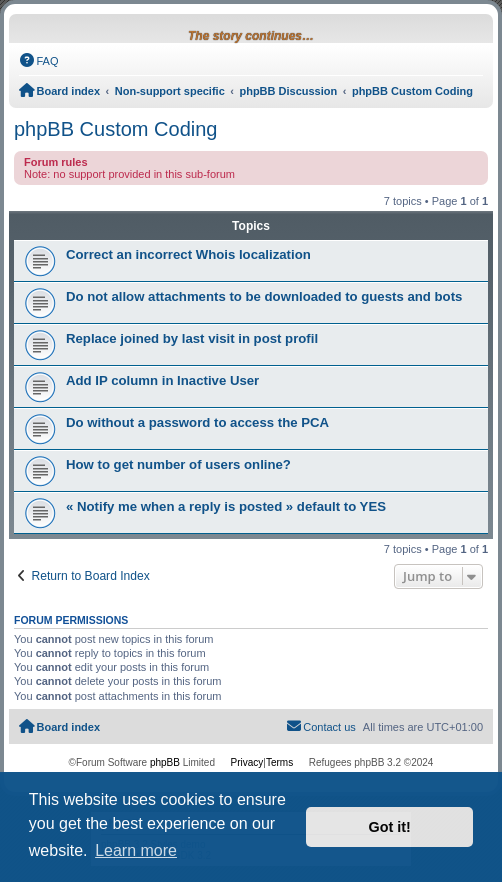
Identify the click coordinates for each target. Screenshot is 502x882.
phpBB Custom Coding (115, 129)
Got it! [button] (390, 827)
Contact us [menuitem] (321, 726)
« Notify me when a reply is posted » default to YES (226, 506)
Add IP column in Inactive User (162, 380)
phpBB (165, 762)
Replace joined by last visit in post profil (192, 338)
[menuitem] (39, 61)
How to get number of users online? (178, 464)
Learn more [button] (136, 850)
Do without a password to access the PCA (197, 422)
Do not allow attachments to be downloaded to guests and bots (264, 296)
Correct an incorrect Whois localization (188, 254)
